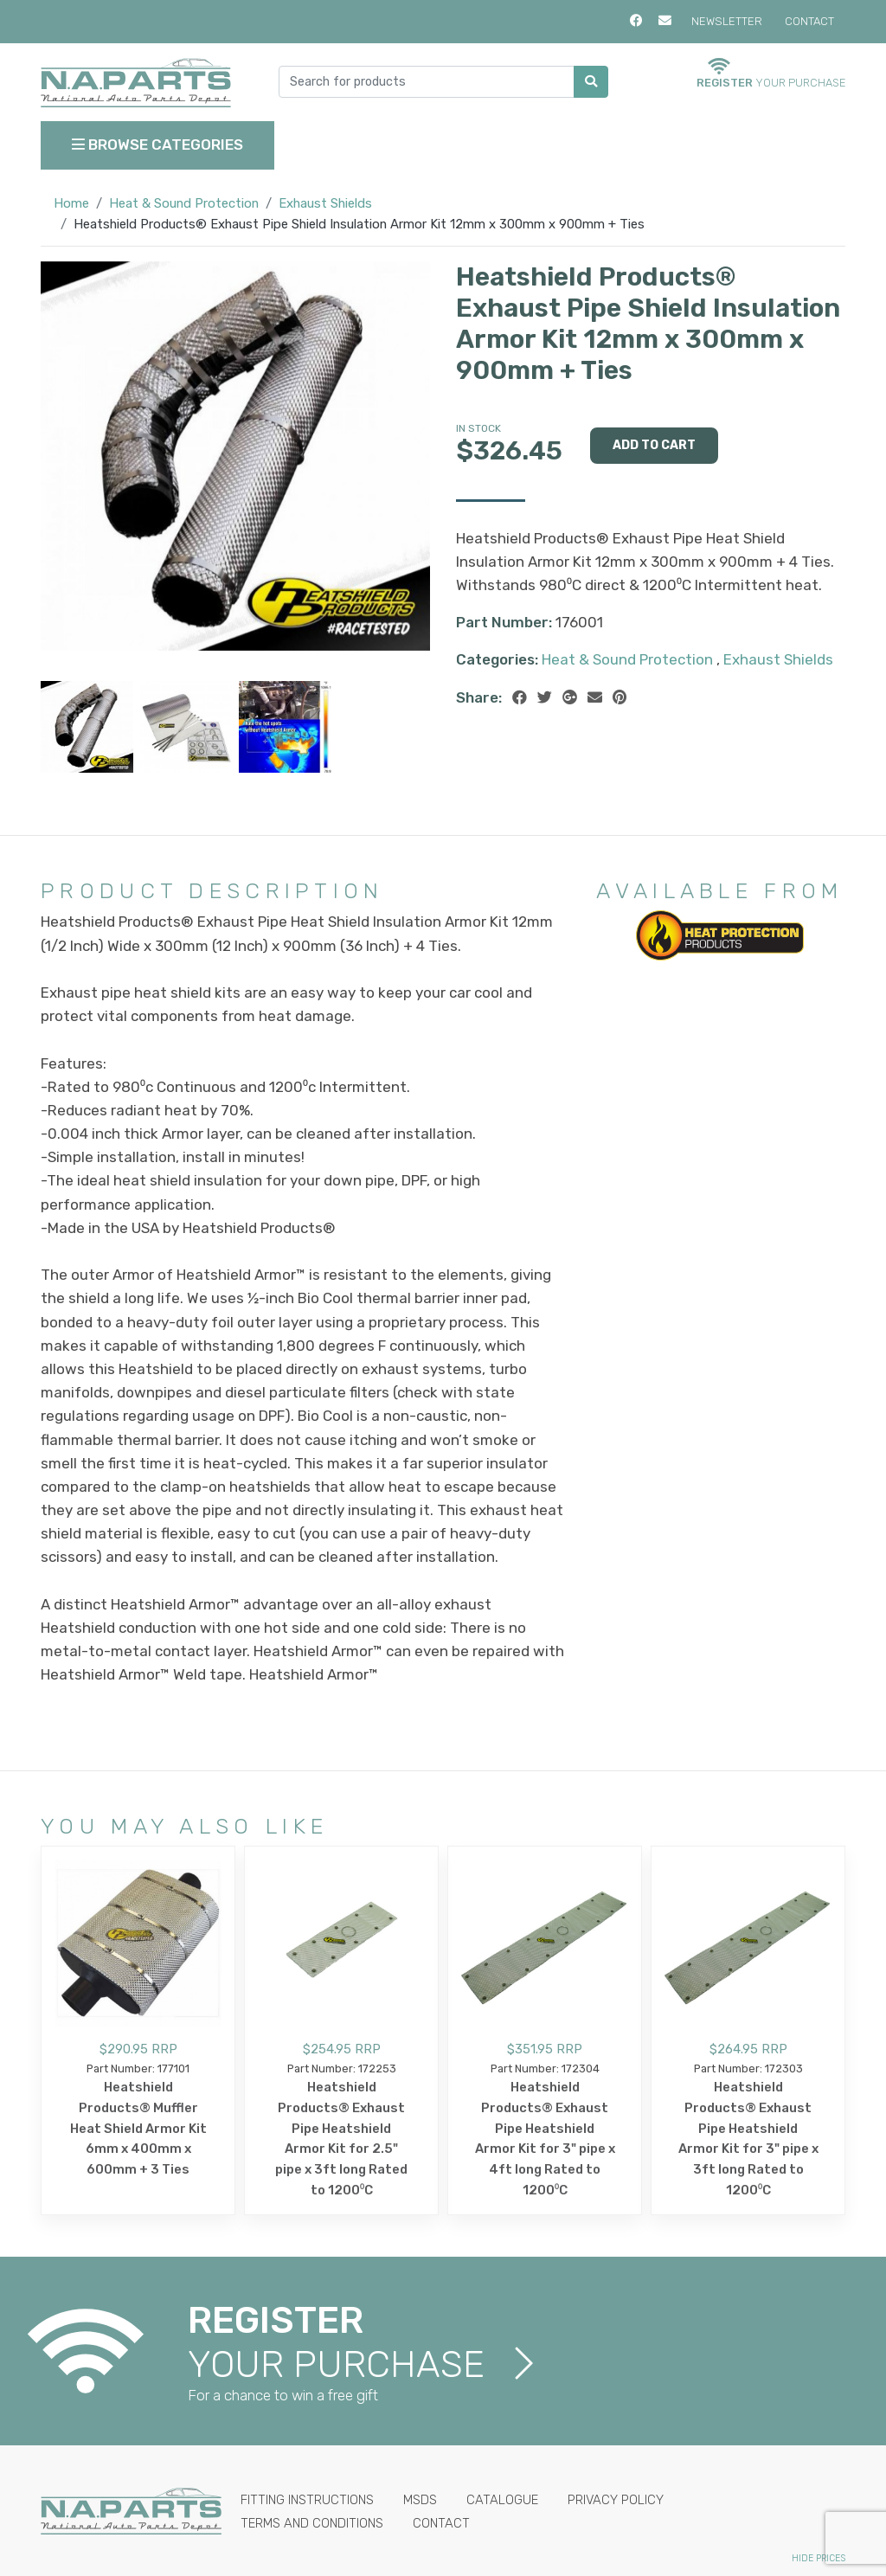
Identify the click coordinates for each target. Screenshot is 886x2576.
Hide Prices (818, 2558)
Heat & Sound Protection (184, 203)
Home (71, 203)
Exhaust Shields (325, 203)
